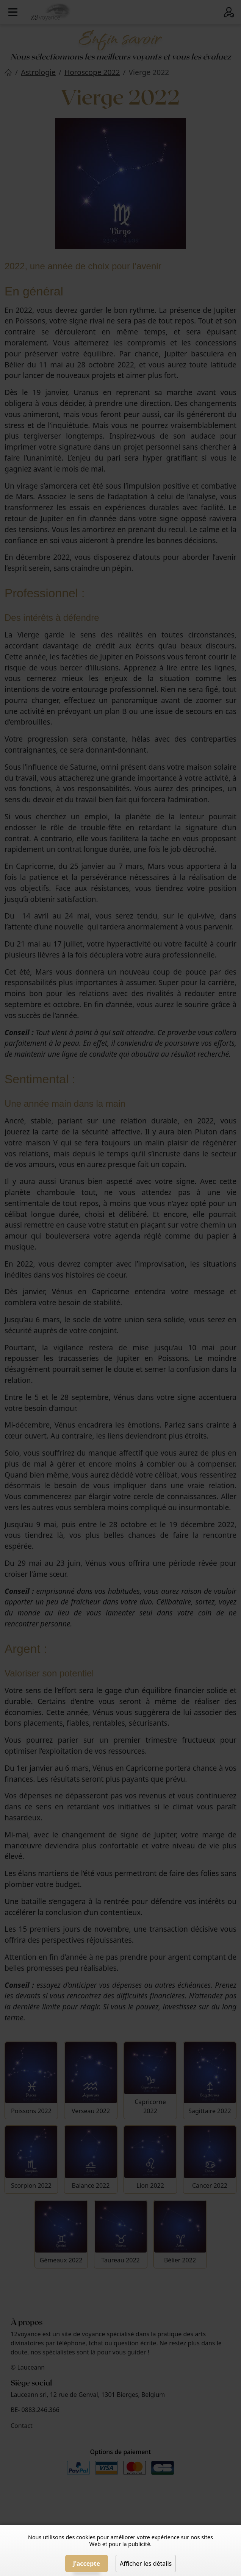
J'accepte (86, 2563)
